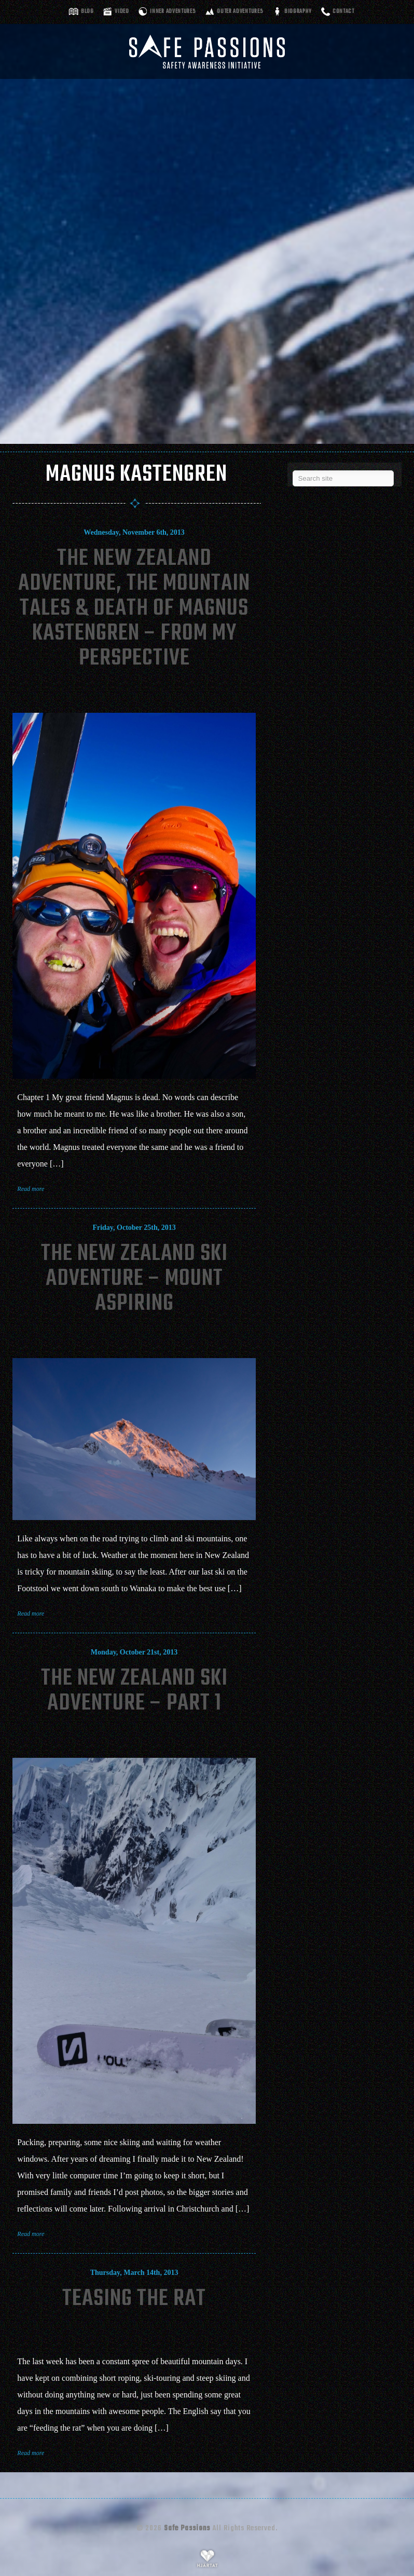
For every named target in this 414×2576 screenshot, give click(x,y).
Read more (30, 1188)
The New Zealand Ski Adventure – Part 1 (134, 1691)
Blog (87, 11)
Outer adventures (240, 11)
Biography (297, 11)
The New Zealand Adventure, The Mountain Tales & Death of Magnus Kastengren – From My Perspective (134, 608)
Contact (343, 11)
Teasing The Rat (134, 2299)
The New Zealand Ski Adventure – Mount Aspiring (134, 1279)
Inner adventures (173, 11)
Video (122, 11)
